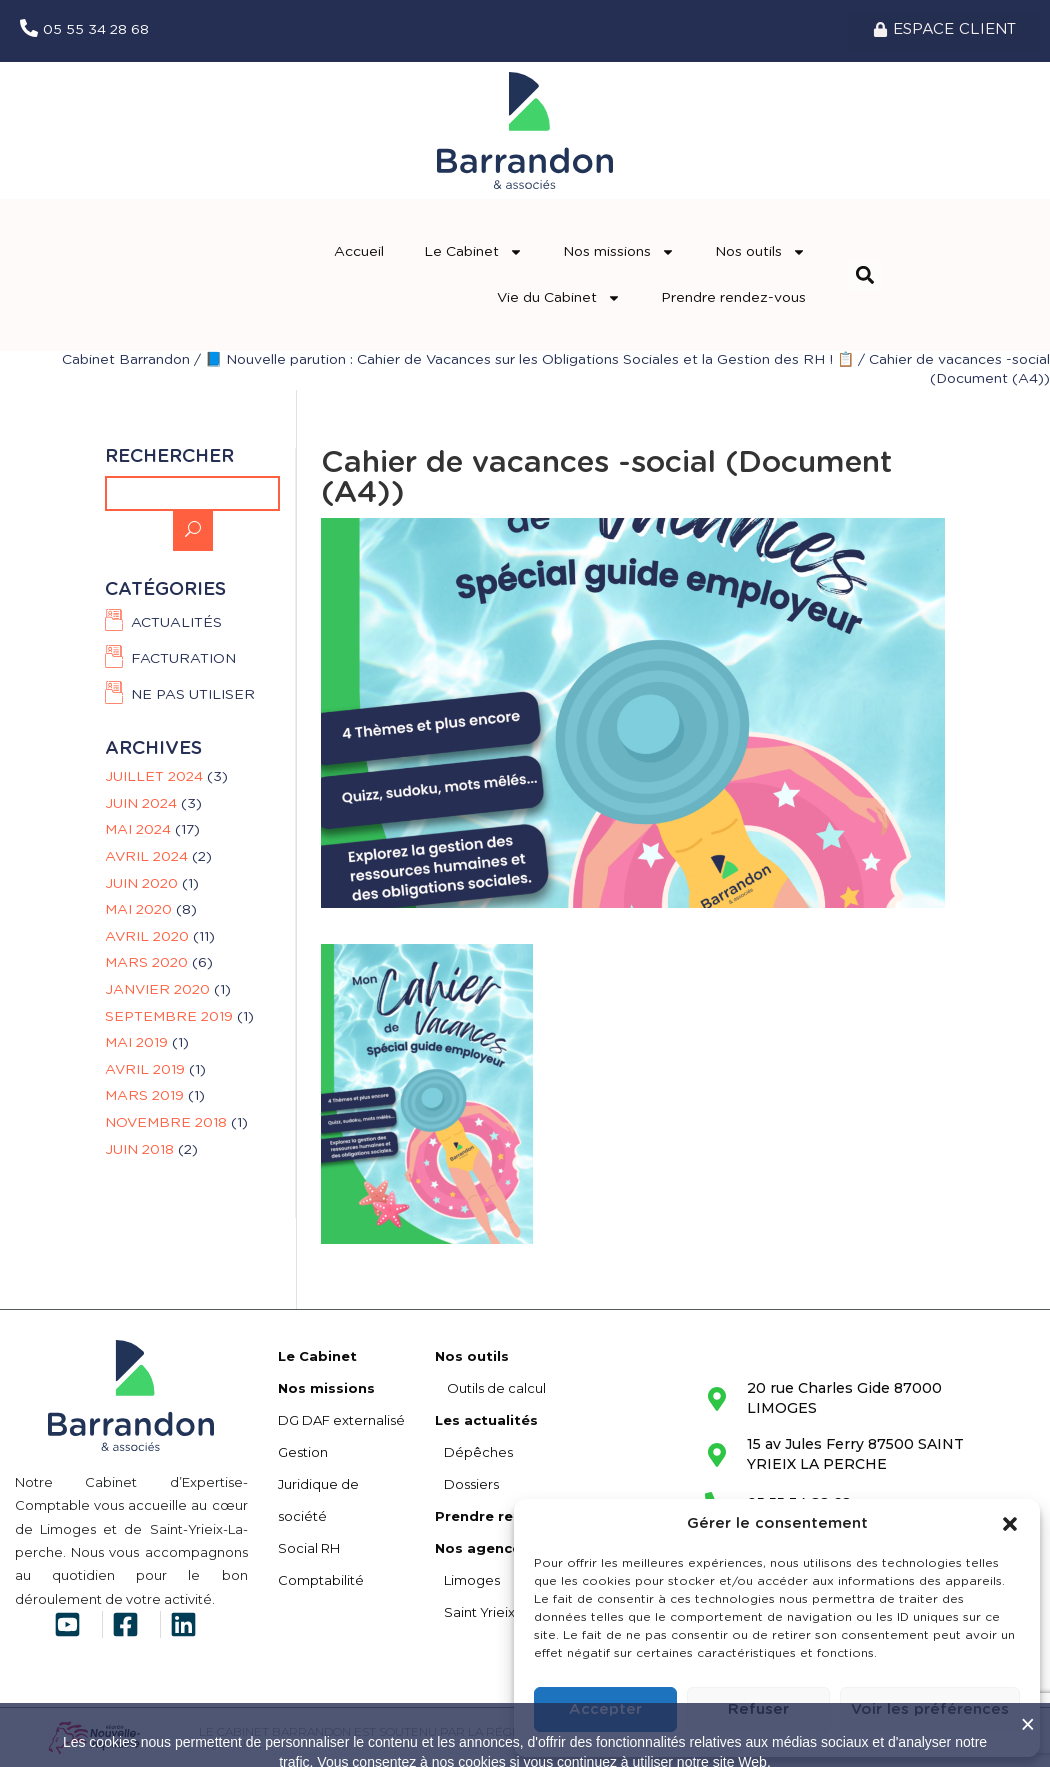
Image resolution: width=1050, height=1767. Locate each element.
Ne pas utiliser (193, 695)
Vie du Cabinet (559, 298)
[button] (1010, 1524)
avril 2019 (145, 1070)
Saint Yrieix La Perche (509, 1612)
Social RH (309, 1548)
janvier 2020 (157, 990)
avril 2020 (147, 937)
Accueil (359, 252)
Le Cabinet (473, 252)
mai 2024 (138, 830)
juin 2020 (141, 884)
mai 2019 (136, 1043)
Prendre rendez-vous (733, 298)
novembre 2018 (166, 1123)
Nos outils (760, 252)
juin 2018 (139, 1150)
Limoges (467, 1580)
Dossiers (467, 1484)
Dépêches (474, 1452)
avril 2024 (146, 857)
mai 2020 (138, 910)
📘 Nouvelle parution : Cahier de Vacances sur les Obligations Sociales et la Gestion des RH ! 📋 (529, 360)
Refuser (758, 1709)
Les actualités (486, 1420)
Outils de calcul (490, 1388)
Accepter (605, 1709)
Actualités (176, 623)
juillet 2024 (154, 777)
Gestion (303, 1452)
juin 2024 (141, 804)
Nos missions (619, 252)
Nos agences (482, 1548)
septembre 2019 (169, 1017)
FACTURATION (183, 659)
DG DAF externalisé (341, 1420)
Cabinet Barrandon (126, 360)
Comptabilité (321, 1580)
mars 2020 (146, 963)
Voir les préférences (930, 1709)
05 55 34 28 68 (96, 30)
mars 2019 (144, 1096)
